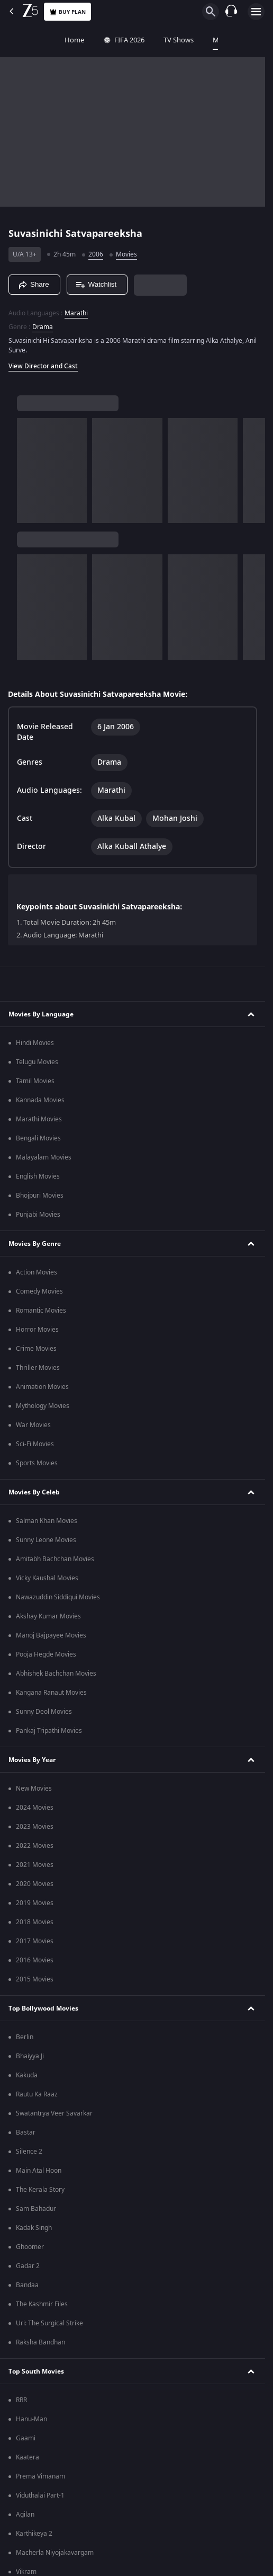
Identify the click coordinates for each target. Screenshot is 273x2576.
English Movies (38, 1176)
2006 (95, 254)
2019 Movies (34, 1903)
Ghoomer (30, 2247)
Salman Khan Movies (46, 1521)
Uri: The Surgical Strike (49, 2323)
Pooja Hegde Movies (46, 1654)
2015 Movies (34, 1979)
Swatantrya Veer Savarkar (54, 2113)
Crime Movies (36, 1348)
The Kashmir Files (42, 2304)
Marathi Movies (39, 1119)
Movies (169, 40)
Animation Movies (42, 1387)
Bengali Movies (38, 1138)
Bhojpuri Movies (39, 1195)
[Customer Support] (231, 12)
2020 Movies (34, 1884)
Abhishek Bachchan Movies (56, 1673)
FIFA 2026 (68, 40)
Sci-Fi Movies (35, 1444)
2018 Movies (34, 1922)
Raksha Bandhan (40, 2342)
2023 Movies (34, 1826)
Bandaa (27, 2285)
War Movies (33, 1425)
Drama (42, 327)
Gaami (25, 2438)
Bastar (25, 2132)
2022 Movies (34, 1846)
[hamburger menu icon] (256, 11)
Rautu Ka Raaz (37, 2094)
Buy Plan (67, 12)
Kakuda (27, 2075)
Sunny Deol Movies (44, 1711)
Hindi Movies (35, 1043)
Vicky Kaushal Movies (47, 1578)
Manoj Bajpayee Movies (51, 1635)
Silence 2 (29, 2151)
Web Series (255, 40)
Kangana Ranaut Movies (51, 1692)
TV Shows (123, 40)
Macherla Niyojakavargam (55, 2552)
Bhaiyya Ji (30, 2056)
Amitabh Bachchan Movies (55, 1559)
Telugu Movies (37, 1062)
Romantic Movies (41, 1310)
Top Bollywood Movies (43, 2008)
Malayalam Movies (43, 1157)
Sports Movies (37, 1463)
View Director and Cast (43, 366)
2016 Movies (34, 1960)
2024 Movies (34, 1807)
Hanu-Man (31, 2419)
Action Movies (36, 1272)
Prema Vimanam (40, 2476)
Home (19, 40)
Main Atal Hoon (38, 2170)
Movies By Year (32, 1760)
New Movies (34, 1788)
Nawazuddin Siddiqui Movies (58, 1597)
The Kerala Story (40, 2189)
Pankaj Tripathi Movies (49, 1731)
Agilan (25, 2514)
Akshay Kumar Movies (48, 1616)
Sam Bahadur (36, 2209)
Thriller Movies (38, 1368)
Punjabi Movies (38, 1214)
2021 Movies (34, 1865)
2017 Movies (34, 1941)
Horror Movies (37, 1329)
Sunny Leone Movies (46, 1540)
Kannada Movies (40, 1100)
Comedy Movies (39, 1291)
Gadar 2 (28, 2266)
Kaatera (27, 2457)
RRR (21, 2400)
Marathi (76, 313)
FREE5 (209, 40)
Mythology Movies (42, 1406)
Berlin (24, 2037)
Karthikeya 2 (34, 2533)
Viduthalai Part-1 (40, 2495)
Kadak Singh (34, 2228)
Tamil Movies (35, 1081)
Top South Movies (36, 2371)
